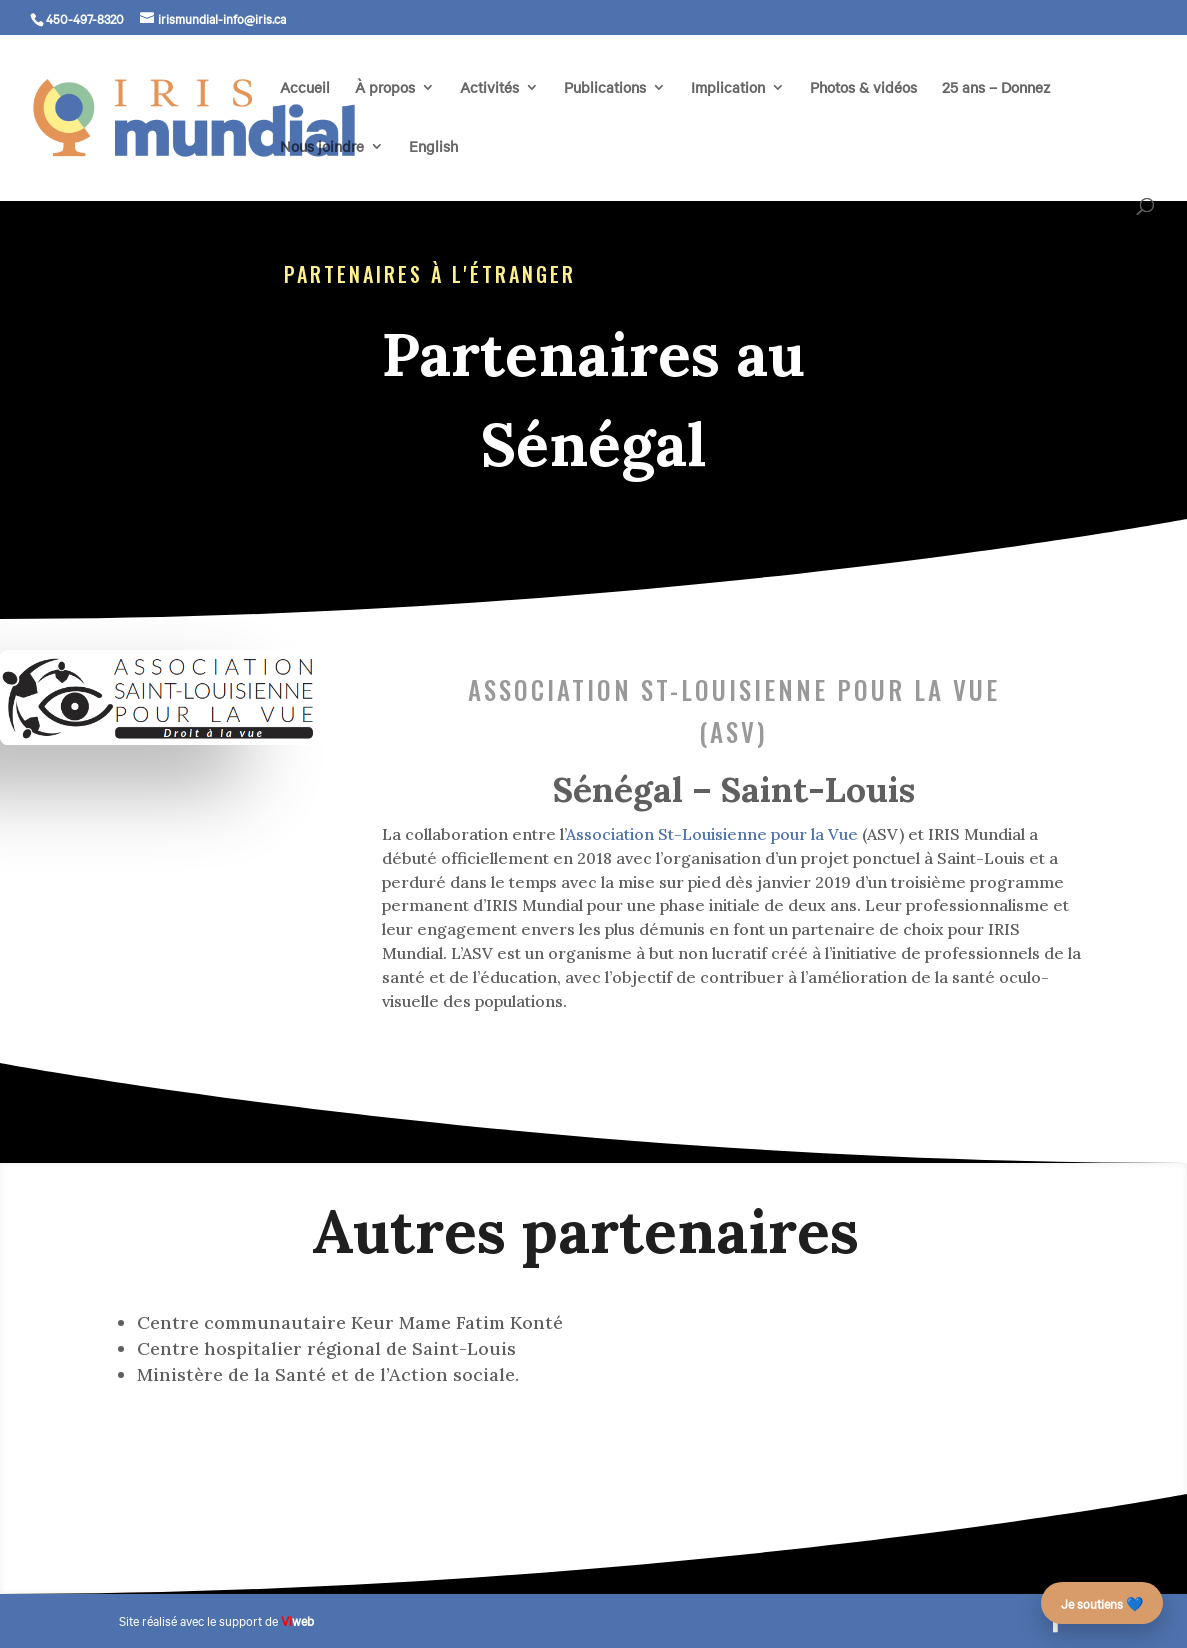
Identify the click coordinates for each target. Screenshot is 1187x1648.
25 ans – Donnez (996, 88)
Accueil (305, 88)
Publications (605, 88)
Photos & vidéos (863, 88)
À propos (385, 88)
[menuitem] (433, 168)
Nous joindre (322, 147)
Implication (728, 88)
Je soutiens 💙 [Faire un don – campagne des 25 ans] (1102, 1603)
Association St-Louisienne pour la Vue (712, 834)
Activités (489, 88)
